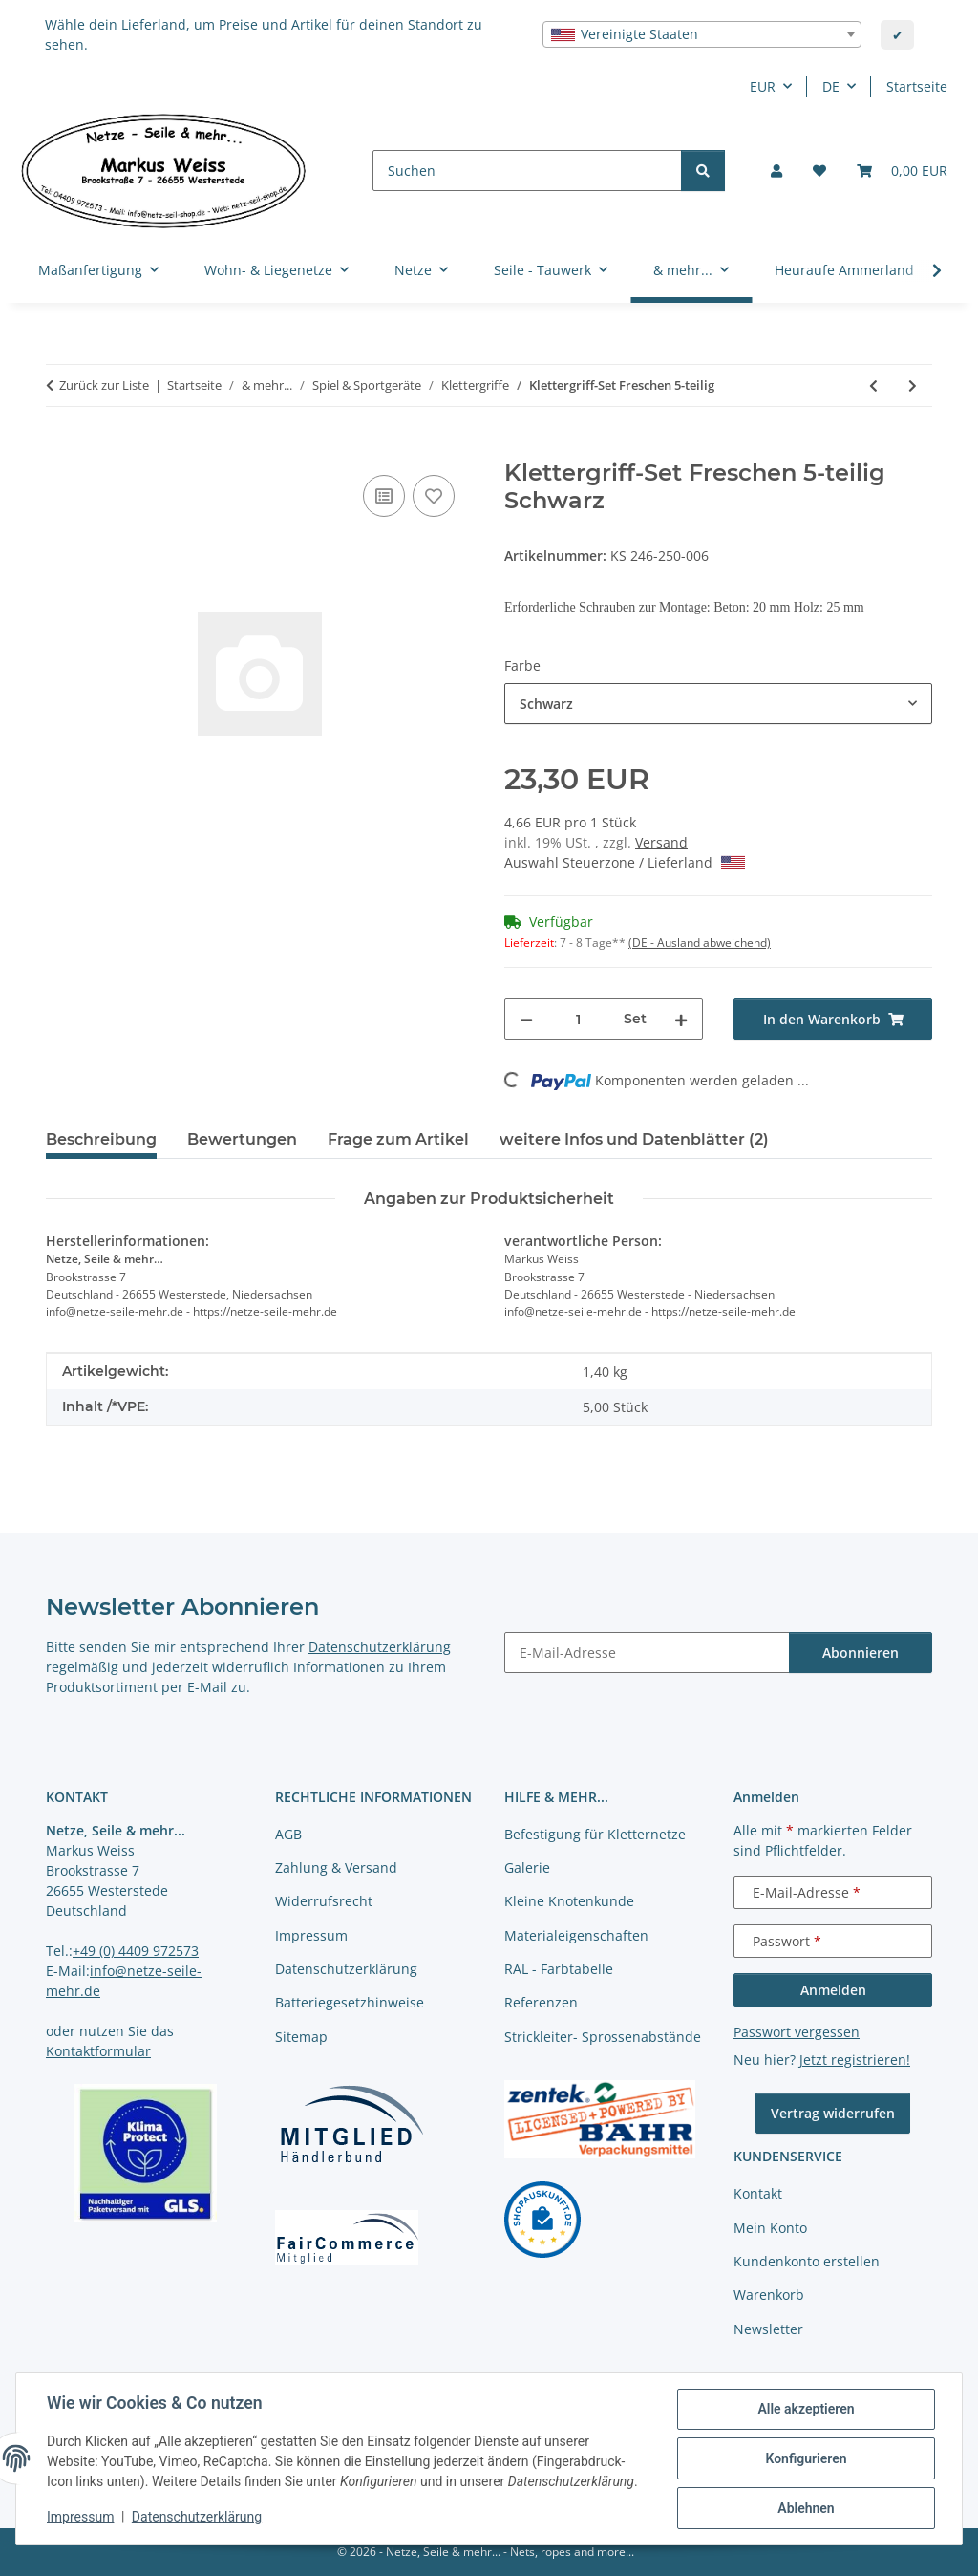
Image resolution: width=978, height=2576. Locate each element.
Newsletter (768, 2329)
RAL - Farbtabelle (558, 1969)
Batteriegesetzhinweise (349, 2002)
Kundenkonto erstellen (807, 2261)
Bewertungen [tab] (242, 1139)
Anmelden (833, 1990)
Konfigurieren (805, 2458)
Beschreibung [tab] (101, 1139)
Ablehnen (805, 2508)
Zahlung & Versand (336, 1867)
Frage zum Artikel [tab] (398, 1139)
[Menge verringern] (526, 1019)
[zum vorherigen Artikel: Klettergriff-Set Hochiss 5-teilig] (873, 385)
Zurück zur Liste (104, 385)
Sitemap (301, 2037)
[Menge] (578, 1019)
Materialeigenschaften (576, 1935)
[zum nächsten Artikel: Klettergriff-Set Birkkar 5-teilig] (912, 385)
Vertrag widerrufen (833, 2113)
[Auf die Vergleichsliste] (384, 496)
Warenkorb (769, 2295)
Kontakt (758, 2193)
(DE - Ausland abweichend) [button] (699, 942)
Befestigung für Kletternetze (595, 1834)
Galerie (527, 1867)
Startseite (916, 86)
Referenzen (541, 2002)
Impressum (80, 2516)
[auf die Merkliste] (434, 496)
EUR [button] (763, 86)
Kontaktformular (98, 2051)
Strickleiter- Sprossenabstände (602, 2037)
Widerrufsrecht (323, 1901)
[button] (776, 171)
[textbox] (702, 34)
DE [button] (831, 86)
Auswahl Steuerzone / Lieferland (624, 862)
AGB (288, 1834)
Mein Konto (770, 2228)
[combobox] (701, 34)
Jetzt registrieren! (854, 2059)
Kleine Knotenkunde (569, 1901)
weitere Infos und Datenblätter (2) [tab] (634, 1139)
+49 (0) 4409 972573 (136, 1951)
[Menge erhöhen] (681, 1019)
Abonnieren (860, 1652)
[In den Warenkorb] (61, 449)
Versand (661, 842)
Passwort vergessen (797, 2032)
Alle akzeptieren (805, 2408)
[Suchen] (527, 170)
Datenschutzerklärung (197, 2516)
